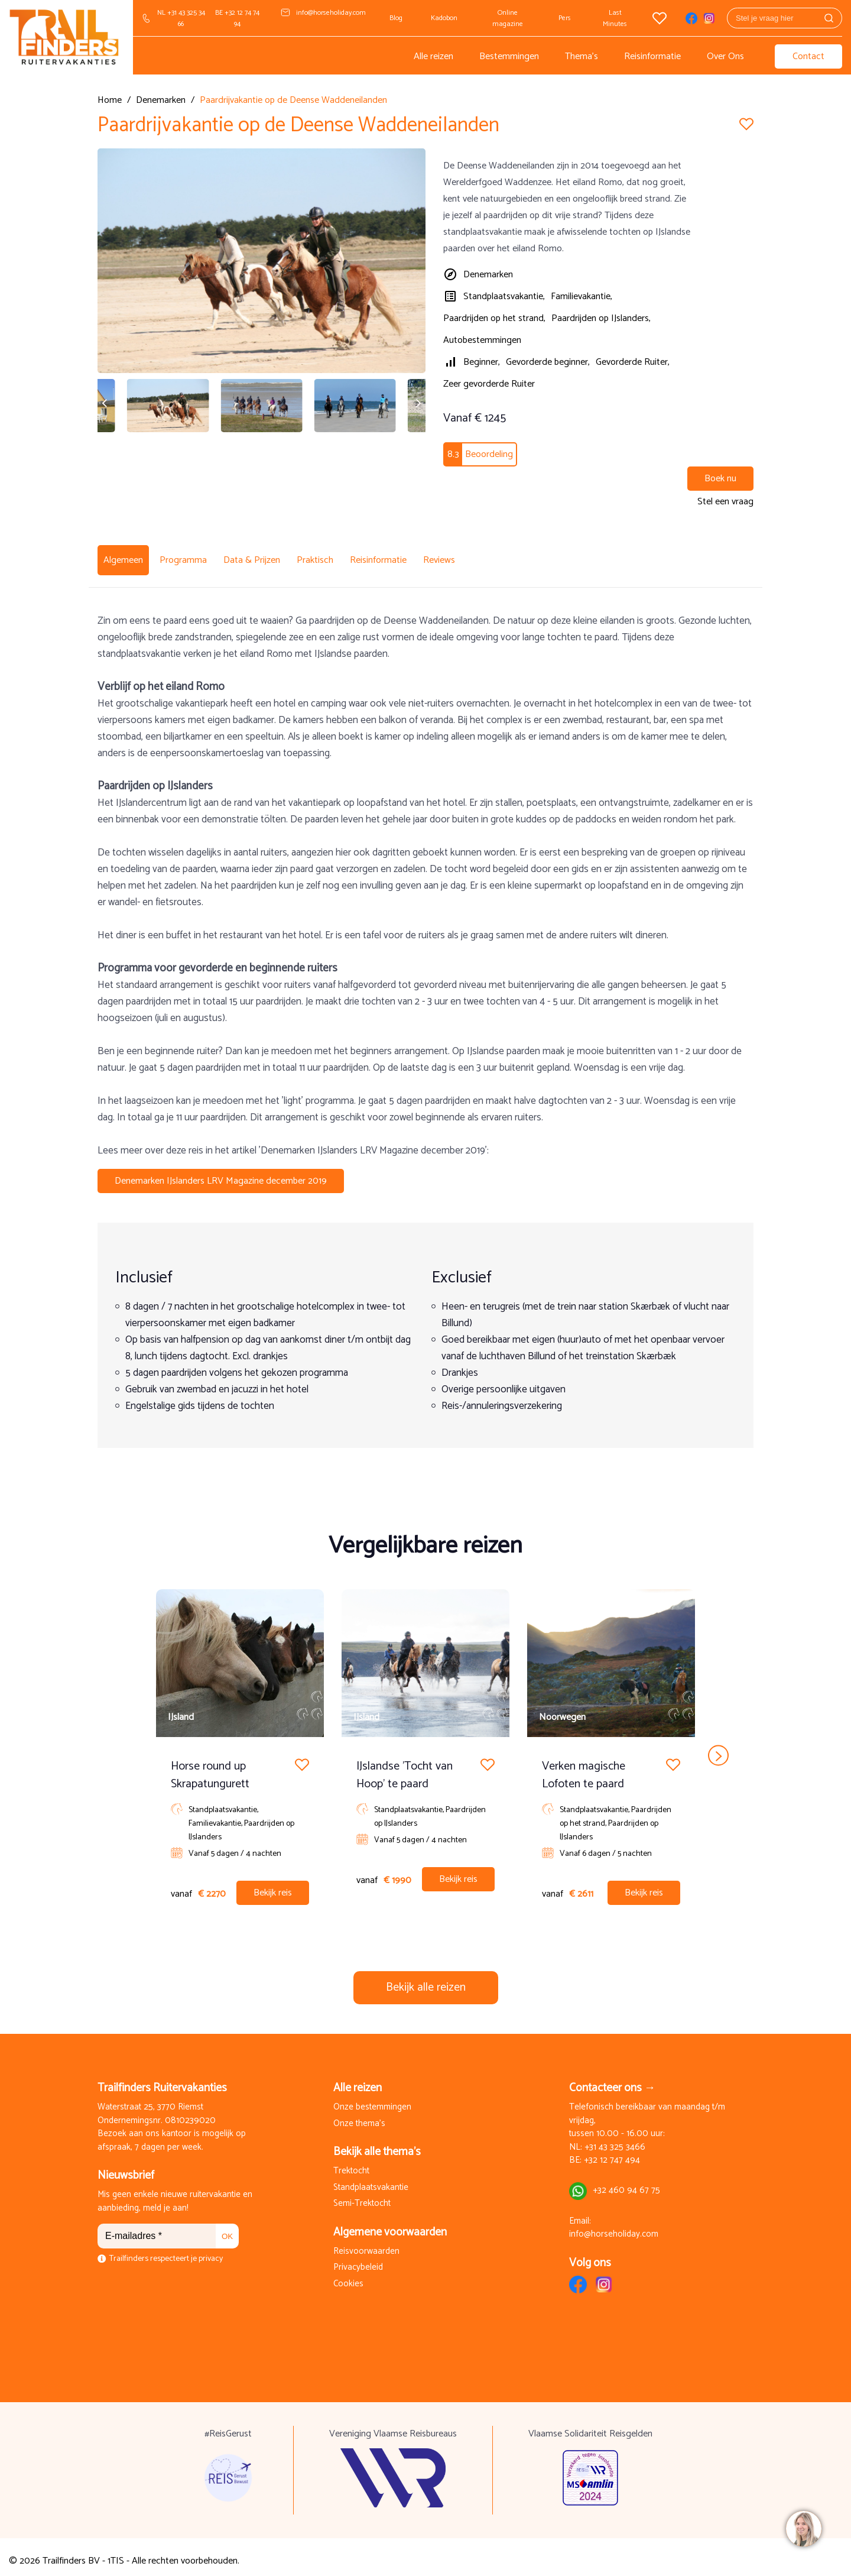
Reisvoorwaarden (366, 2244)
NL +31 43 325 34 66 (181, 18)
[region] (803, 2528)
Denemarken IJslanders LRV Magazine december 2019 (221, 1173)
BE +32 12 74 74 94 (237, 18)
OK (227, 2228)
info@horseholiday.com (331, 12)
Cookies (348, 2276)
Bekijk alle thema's (377, 2144)
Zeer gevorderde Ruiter (489, 384)
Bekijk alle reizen (426, 1979)
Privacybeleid (358, 2260)
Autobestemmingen (482, 340)
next (718, 1748)
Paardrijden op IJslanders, (601, 318)
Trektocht (351, 2163)
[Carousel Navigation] (425, 1748)
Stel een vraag (725, 502)
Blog (395, 18)
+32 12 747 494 (612, 2153)
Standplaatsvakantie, (504, 296)
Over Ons (725, 56)
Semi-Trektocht (362, 2196)
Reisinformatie (652, 56)
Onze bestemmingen (372, 2100)
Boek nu (720, 479)
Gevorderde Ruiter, (633, 362)
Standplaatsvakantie (370, 2180)
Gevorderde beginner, (548, 362)
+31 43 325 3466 (614, 2140)
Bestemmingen (509, 56)
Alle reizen (433, 56)
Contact (808, 56)
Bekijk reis (273, 1885)
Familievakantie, (581, 296)
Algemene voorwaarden (390, 2224)
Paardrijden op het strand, (494, 318)
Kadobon (444, 18)
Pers (564, 18)
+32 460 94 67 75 (626, 2183)
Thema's (581, 56)
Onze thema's (359, 2116)
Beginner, (481, 362)
